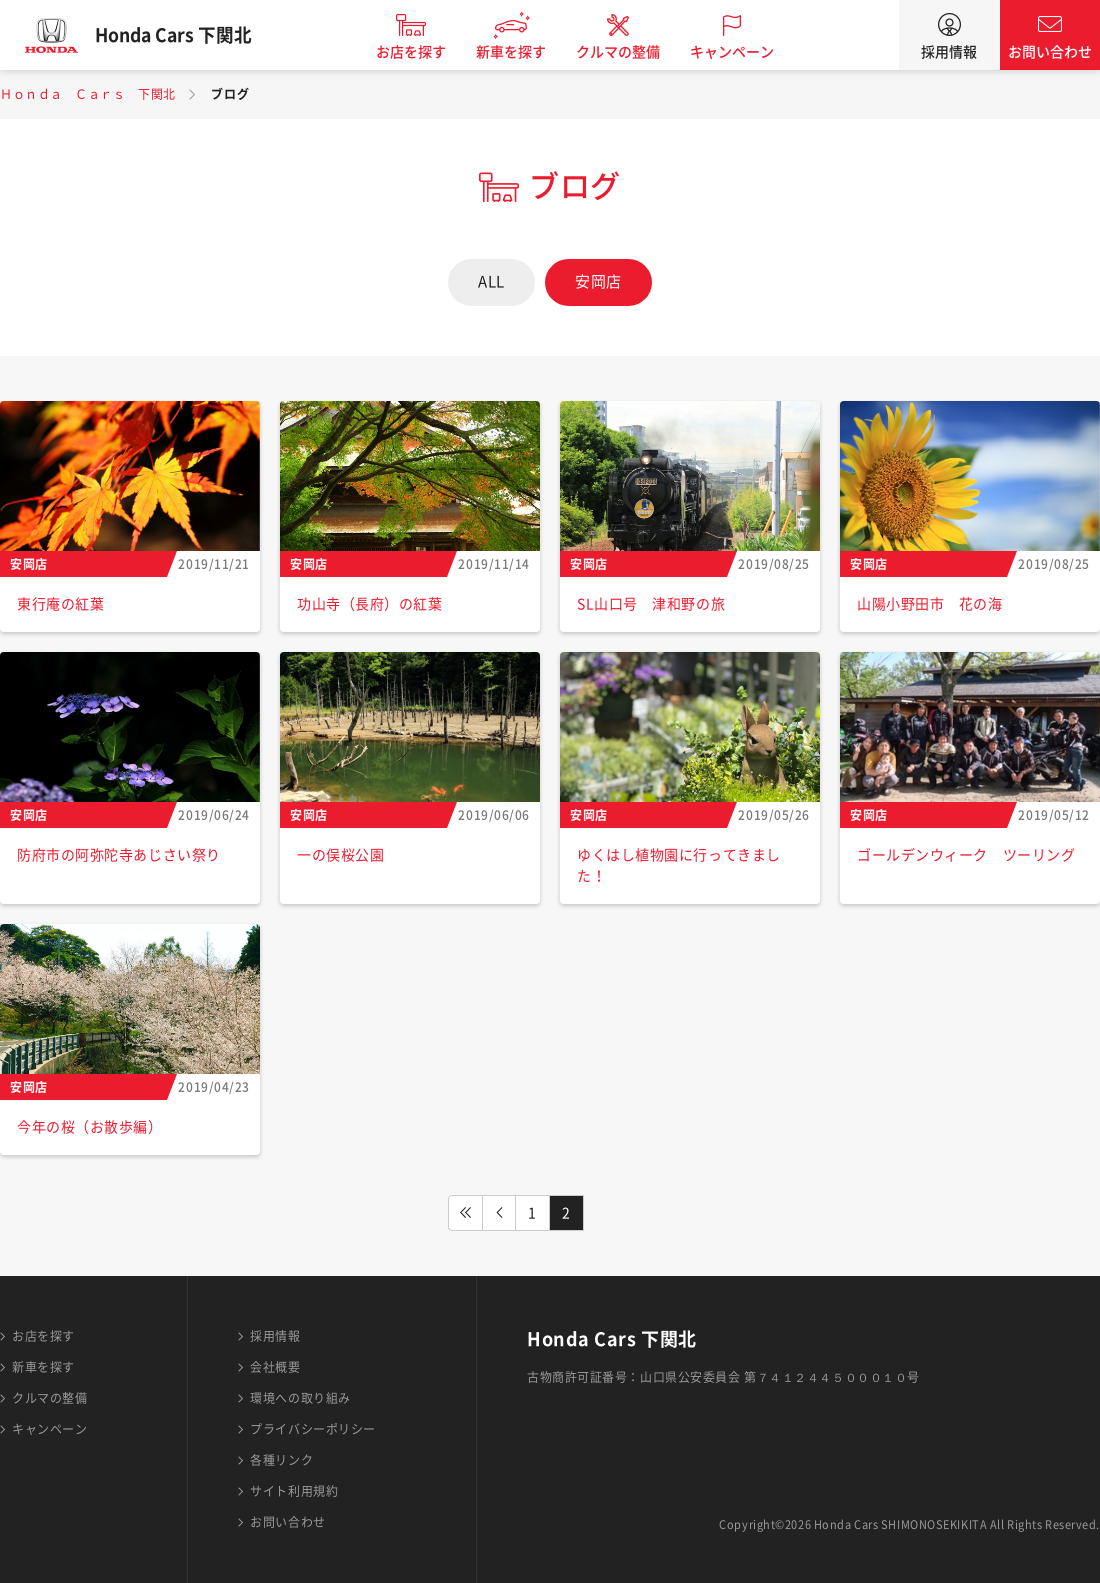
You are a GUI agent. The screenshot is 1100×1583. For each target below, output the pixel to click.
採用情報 (949, 52)
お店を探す (423, 52)
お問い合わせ (1050, 52)
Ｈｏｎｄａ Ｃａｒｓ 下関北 (88, 94)
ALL (491, 281)
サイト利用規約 (294, 1491)
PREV (499, 1213)
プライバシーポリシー (313, 1429)
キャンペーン (744, 52)
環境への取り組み (300, 1398)
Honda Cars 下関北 (185, 35)
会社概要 (275, 1367)
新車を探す (523, 52)
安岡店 (598, 281)
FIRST (465, 1213)
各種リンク (281, 1460)
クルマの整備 (630, 52)
